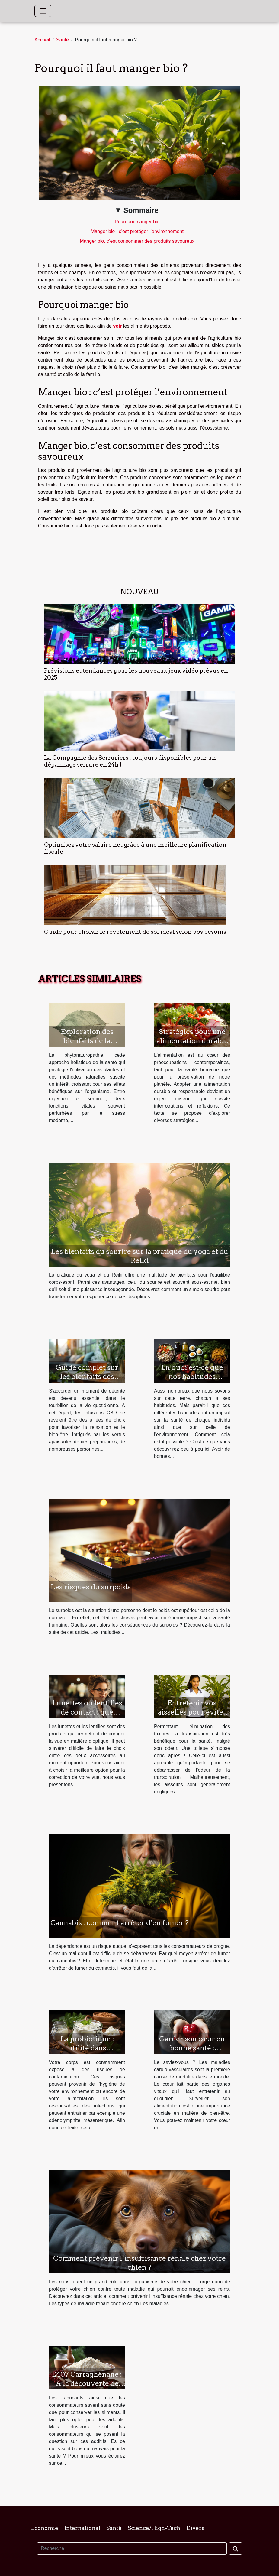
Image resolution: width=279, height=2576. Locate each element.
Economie (44, 2528)
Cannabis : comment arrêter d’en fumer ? (119, 1923)
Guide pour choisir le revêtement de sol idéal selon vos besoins (135, 931)
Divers (195, 2528)
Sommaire (141, 210)
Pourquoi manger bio (137, 221)
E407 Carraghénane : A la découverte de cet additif (87, 2383)
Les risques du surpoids (90, 1587)
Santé (62, 39)
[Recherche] (132, 2548)
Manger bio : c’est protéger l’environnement (137, 231)
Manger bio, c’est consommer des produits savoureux (137, 241)
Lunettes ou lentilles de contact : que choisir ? (87, 1712)
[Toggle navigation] (42, 11)
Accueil (42, 39)
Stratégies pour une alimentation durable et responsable (192, 1040)
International (82, 2528)
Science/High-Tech (154, 2528)
